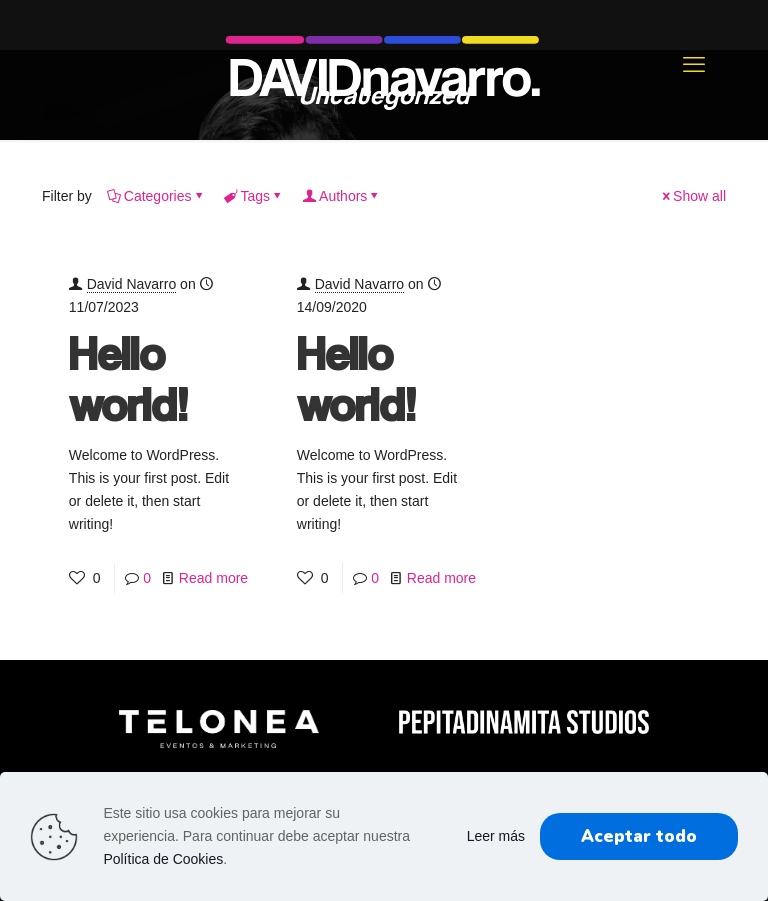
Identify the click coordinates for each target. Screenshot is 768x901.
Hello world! (128, 378)
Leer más (496, 836)
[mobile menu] (694, 65)
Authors (341, 196)
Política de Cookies (163, 859)
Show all (692, 196)
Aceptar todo (639, 836)
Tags (254, 196)
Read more (213, 578)
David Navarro (131, 284)
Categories (156, 196)
